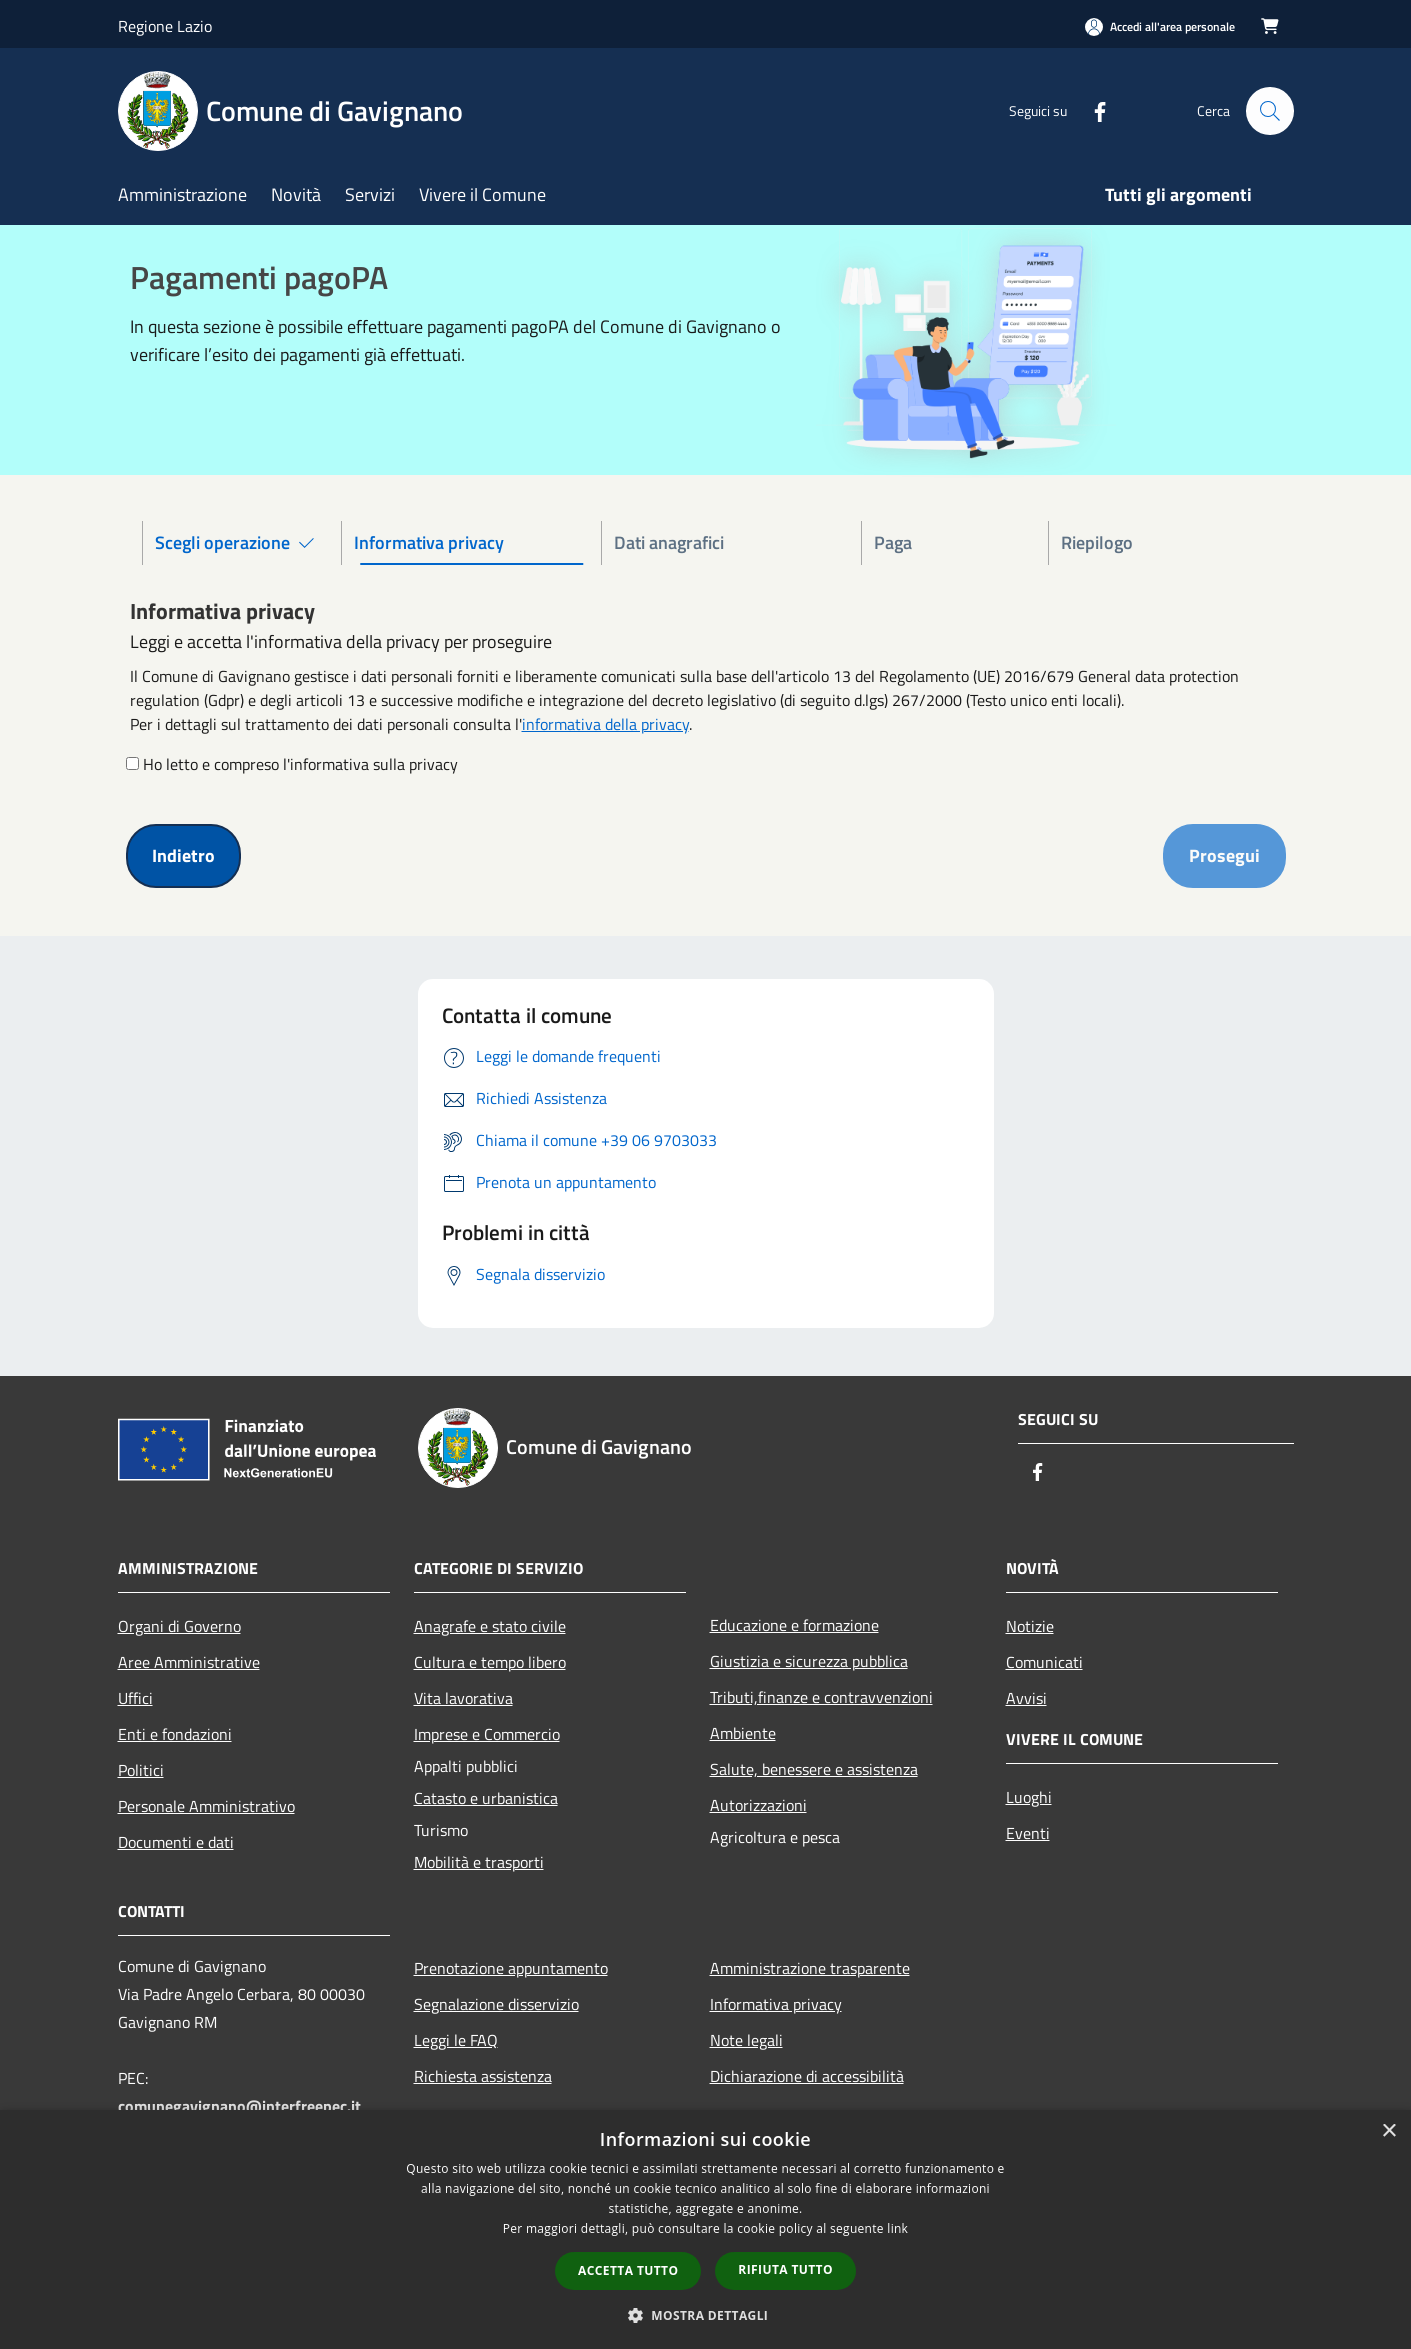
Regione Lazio (165, 26)
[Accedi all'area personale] (1160, 26)
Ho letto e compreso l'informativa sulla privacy (300, 764)
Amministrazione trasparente (810, 1968)
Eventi (1028, 1833)
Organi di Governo (179, 1626)
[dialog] (705, 2229)
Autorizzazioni (758, 1805)
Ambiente (743, 1733)
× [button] (1388, 2131)
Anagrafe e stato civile (490, 1626)
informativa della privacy (605, 724)
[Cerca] (1270, 111)
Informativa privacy (776, 2004)
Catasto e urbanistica (486, 1798)
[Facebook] (1092, 110)
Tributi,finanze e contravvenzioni (821, 1697)
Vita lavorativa (463, 1698)
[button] (706, 2315)
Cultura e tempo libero (490, 1662)
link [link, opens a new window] (897, 2228)
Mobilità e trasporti (479, 1862)
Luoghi (1029, 1797)
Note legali (746, 2040)
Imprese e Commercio (487, 1734)
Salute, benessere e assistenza (814, 1769)
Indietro (183, 855)
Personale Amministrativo (206, 1806)
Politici (141, 1770)
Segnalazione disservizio (496, 2004)
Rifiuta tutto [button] (785, 2269)
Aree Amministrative (189, 1662)
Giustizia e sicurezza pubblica (809, 1661)
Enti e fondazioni (175, 1734)
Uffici (135, 1698)
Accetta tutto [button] (628, 2270)
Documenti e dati (176, 1842)
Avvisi (1026, 1698)
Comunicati (1044, 1662)
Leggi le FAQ (456, 2040)
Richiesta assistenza (483, 2076)
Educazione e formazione (794, 1625)
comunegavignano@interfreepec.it (239, 2106)
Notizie (1030, 1626)
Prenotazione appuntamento (511, 1968)
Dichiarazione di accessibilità (807, 2076)
